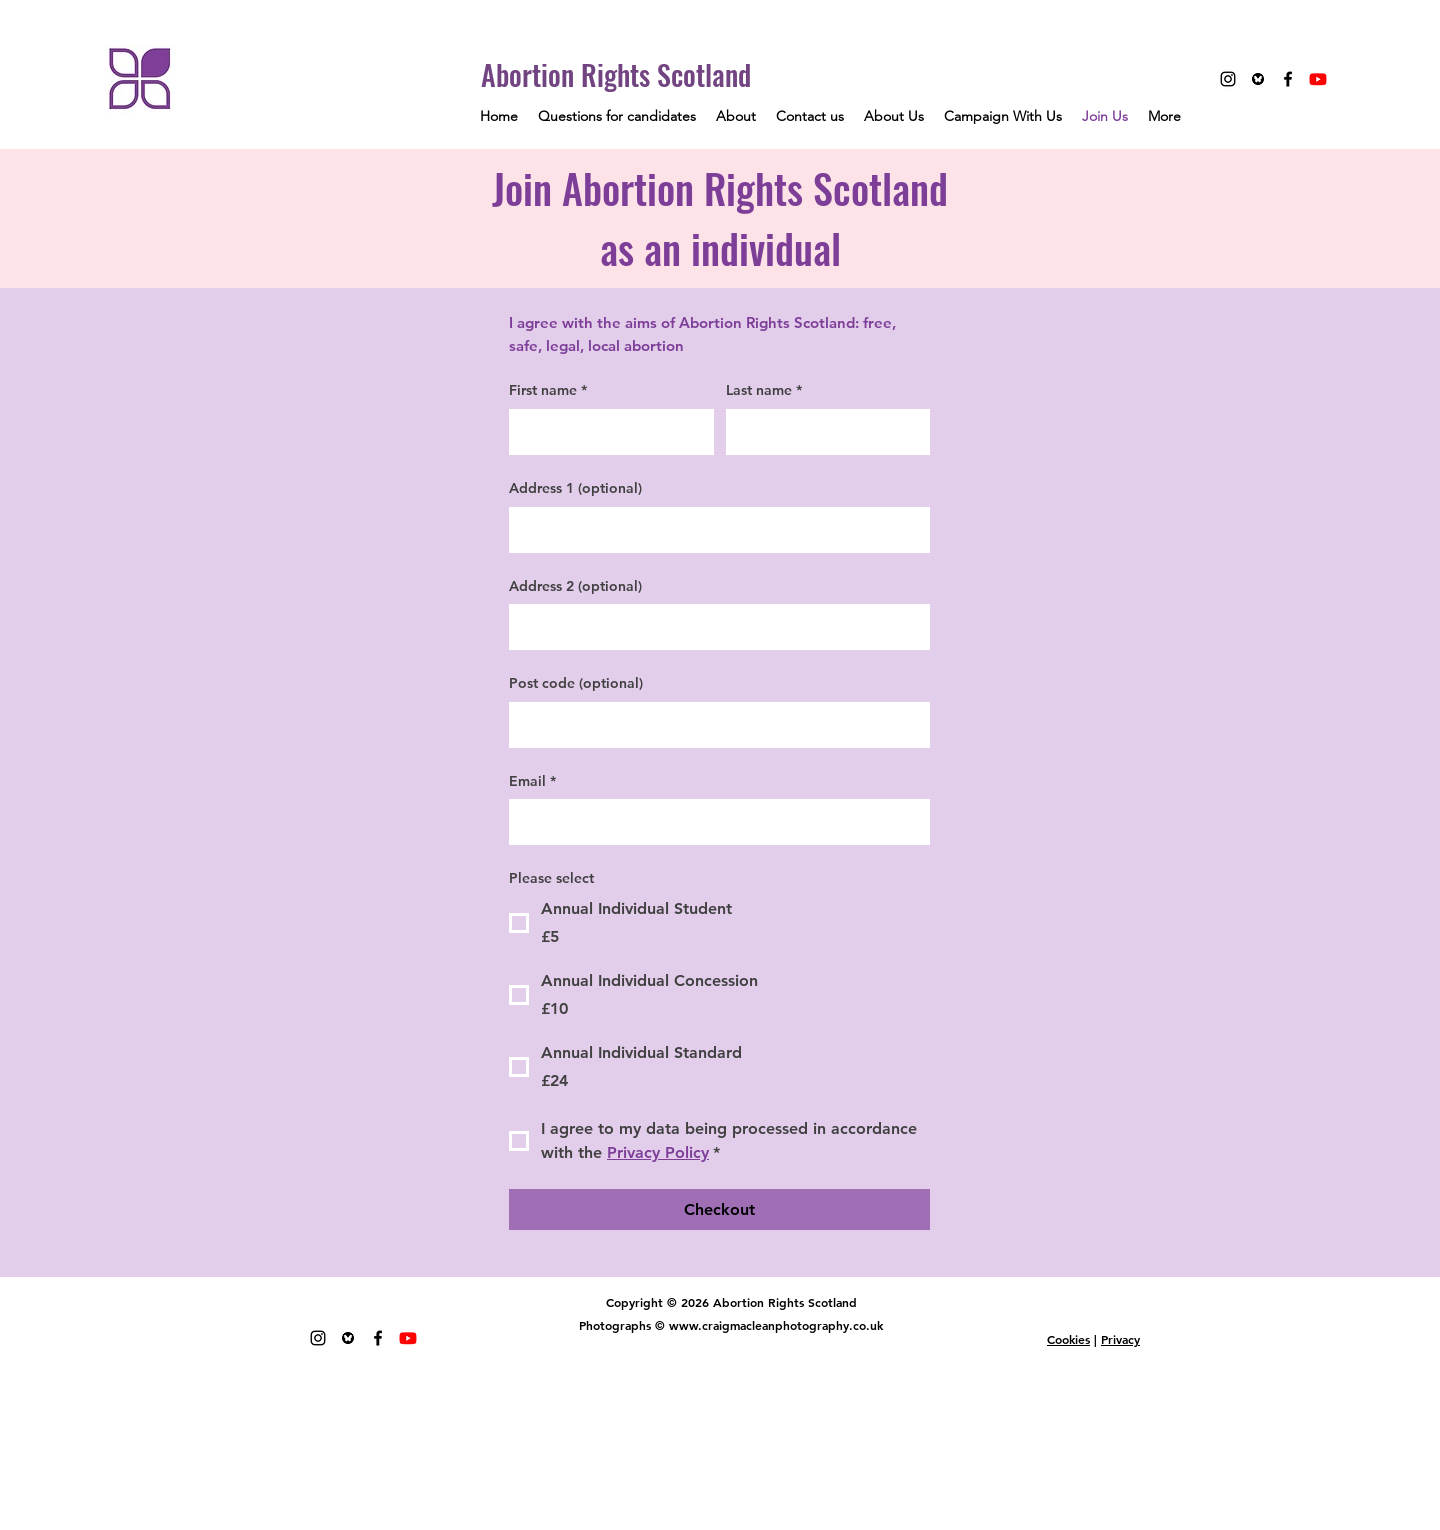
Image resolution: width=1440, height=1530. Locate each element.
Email (532, 782)
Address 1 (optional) (575, 488)
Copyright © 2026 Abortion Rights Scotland (731, 1302)
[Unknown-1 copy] (1258, 79)
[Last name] (822, 432)
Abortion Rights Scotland (616, 74)
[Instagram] (1228, 79)
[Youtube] (1318, 79)
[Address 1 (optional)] (713, 530)
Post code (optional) (576, 683)
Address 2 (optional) (575, 586)
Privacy (1120, 1339)
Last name (764, 391)
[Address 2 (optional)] (713, 627)
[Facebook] (1288, 79)
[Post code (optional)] (713, 725)
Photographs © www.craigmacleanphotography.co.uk (731, 1325)
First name (548, 391)
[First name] (605, 432)
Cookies (1068, 1339)
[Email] (713, 822)
